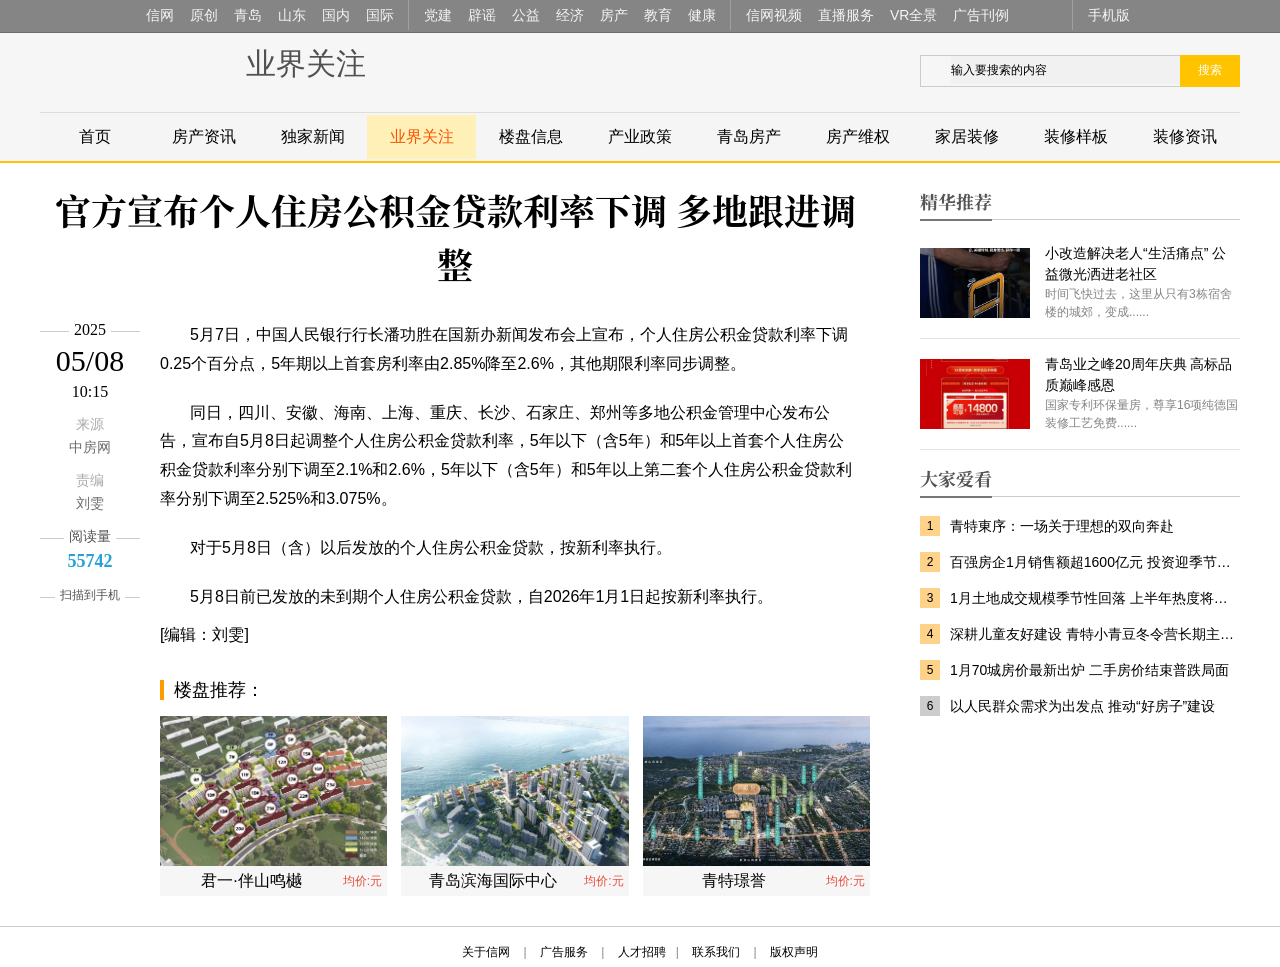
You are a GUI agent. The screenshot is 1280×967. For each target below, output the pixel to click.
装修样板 (1076, 136)
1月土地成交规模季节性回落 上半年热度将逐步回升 (1095, 598)
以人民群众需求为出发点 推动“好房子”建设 (1082, 706)
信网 (160, 15)
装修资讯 (1185, 136)
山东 (292, 15)
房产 (614, 15)
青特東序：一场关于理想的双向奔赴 (1062, 526)
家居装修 (967, 136)
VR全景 (913, 15)
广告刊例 (981, 15)
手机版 (1109, 15)
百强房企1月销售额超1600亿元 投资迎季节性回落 (1095, 562)
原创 (204, 15)
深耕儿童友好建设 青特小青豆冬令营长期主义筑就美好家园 (1095, 634)
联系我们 (716, 952)
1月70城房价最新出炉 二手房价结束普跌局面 (1089, 670)
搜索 (1210, 70)
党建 (438, 15)
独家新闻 (313, 136)
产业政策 (640, 136)
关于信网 (486, 952)
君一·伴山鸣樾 (251, 880)
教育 (658, 15)
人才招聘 (642, 952)
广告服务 (564, 952)
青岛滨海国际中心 (493, 880)
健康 (702, 15)
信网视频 (774, 15)
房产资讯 (204, 136)
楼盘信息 (531, 136)
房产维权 (858, 136)
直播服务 (846, 15)
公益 (526, 15)
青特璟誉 (734, 880)
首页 (95, 136)
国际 (380, 15)
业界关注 (306, 63)
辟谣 (482, 15)
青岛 (248, 15)
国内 (336, 15)
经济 (570, 15)
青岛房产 (749, 136)
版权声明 (794, 952)
